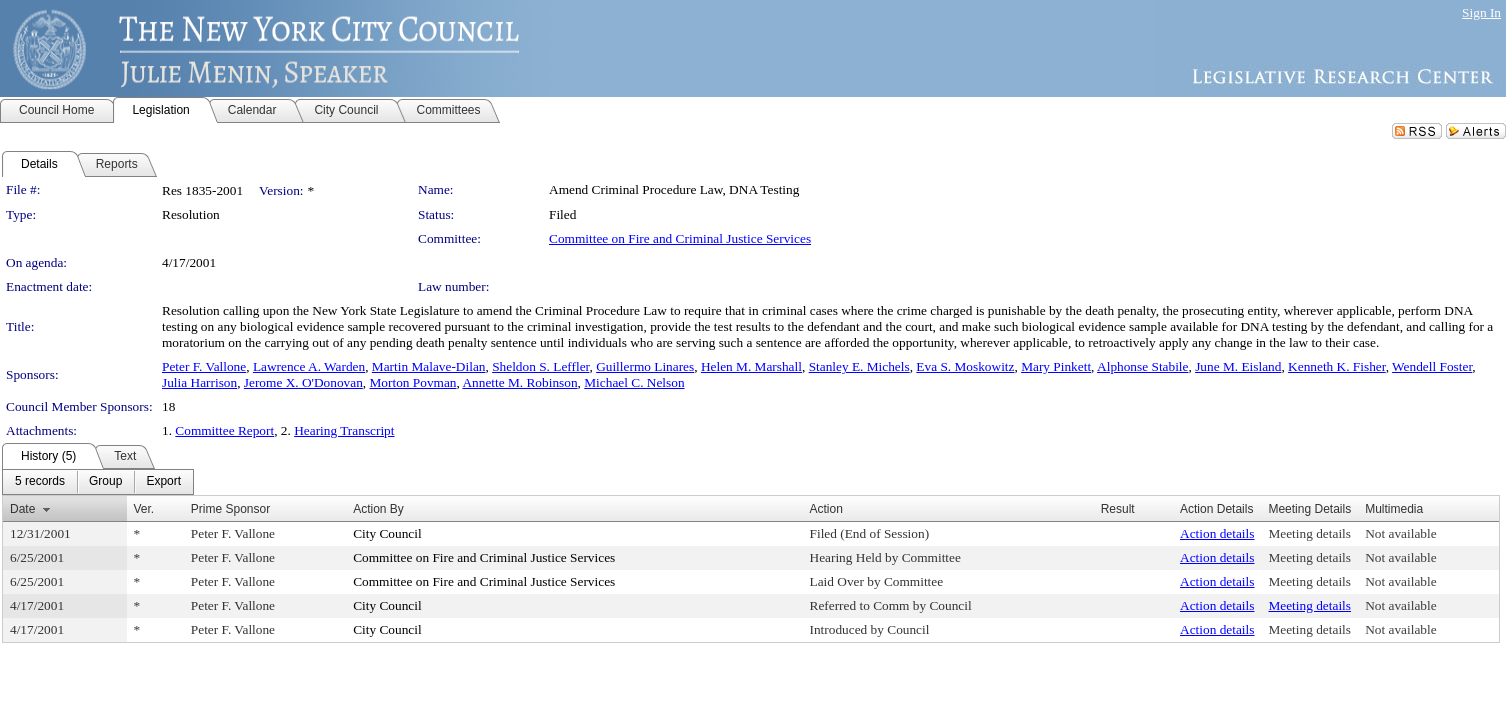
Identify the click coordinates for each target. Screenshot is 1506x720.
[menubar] (98, 482)
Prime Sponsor (230, 509)
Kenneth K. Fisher (1337, 366)
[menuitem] (40, 482)
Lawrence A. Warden (309, 366)
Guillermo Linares (645, 366)
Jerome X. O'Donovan (303, 382)
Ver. (144, 509)
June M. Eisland (1238, 366)
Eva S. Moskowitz (965, 366)
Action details (1217, 533)
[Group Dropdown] (105, 482)
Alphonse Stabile (1142, 366)
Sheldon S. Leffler (540, 366)
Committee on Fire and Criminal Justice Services (680, 238)
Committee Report (224, 430)
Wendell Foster (1432, 366)
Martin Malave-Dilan (429, 366)
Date (22, 509)
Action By (378, 509)
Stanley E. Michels (859, 366)
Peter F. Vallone (204, 366)
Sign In (1481, 12)
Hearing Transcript (344, 430)
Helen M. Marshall (751, 366)
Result (1118, 509)
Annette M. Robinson (519, 382)
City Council (387, 533)
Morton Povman (412, 382)
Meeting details (1309, 533)
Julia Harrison (199, 382)
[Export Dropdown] (163, 482)
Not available (1400, 533)
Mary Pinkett (1056, 366)
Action (826, 509)
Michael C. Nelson (634, 382)
